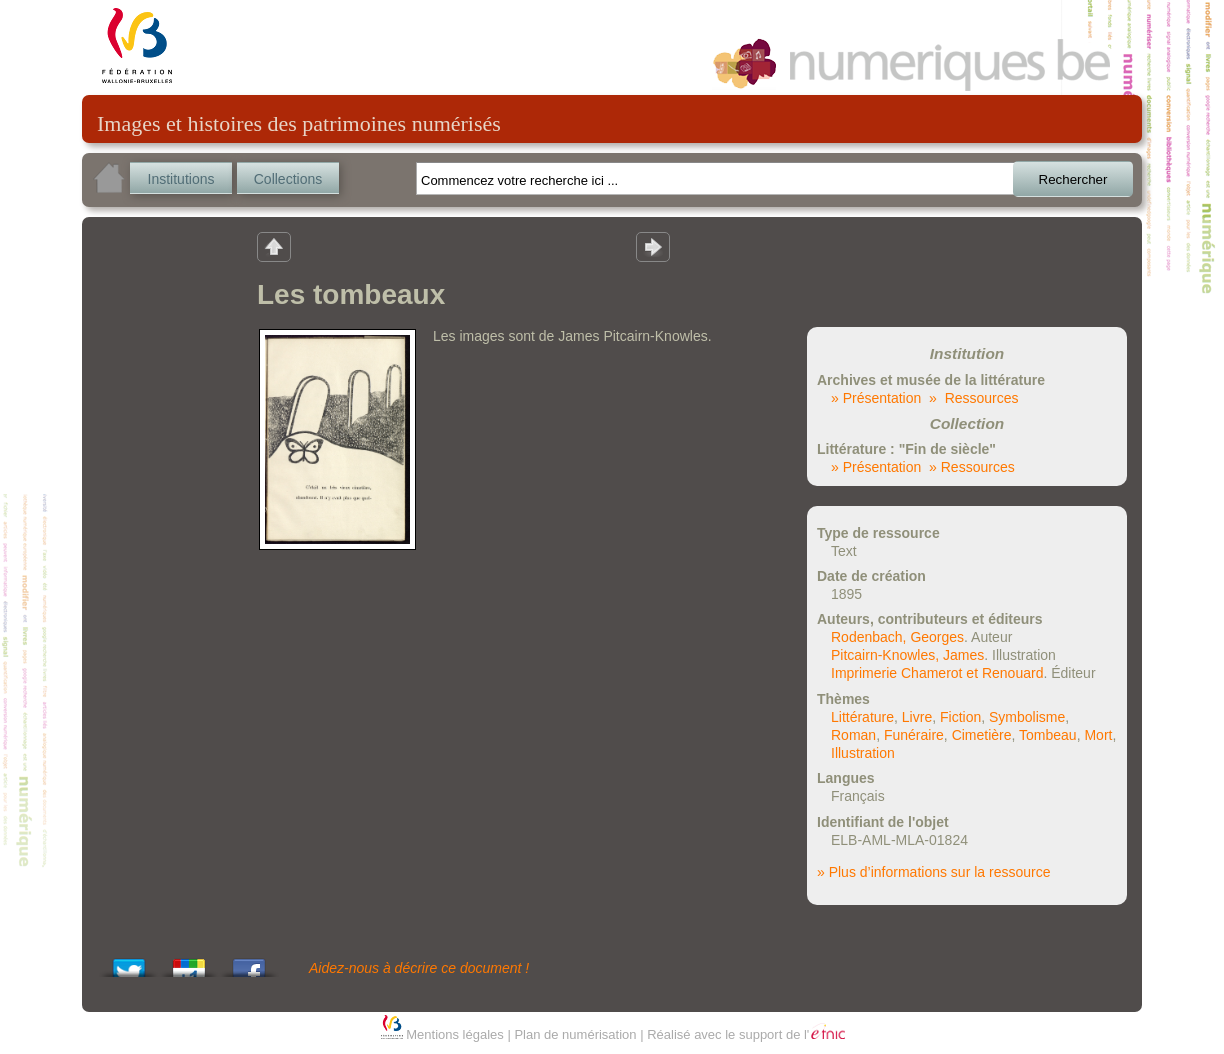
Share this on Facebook (249, 962)
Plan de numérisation (575, 1034)
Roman (853, 735)
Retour (274, 246)
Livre (917, 717)
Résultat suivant (653, 246)
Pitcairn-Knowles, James (907, 655)
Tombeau (1048, 735)
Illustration (863, 753)
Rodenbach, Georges (897, 637)
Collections (288, 179)
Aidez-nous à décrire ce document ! (419, 968)
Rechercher (1073, 179)
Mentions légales (455, 1034)
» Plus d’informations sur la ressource (933, 872)
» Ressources (973, 398)
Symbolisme (1027, 717)
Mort (1098, 735)
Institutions (181, 179)
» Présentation (876, 398)
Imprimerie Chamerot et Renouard (937, 673)
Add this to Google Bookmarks (189, 962)
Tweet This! (129, 962)
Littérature (862, 717)
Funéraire (914, 735)
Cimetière (982, 735)
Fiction (960, 717)
